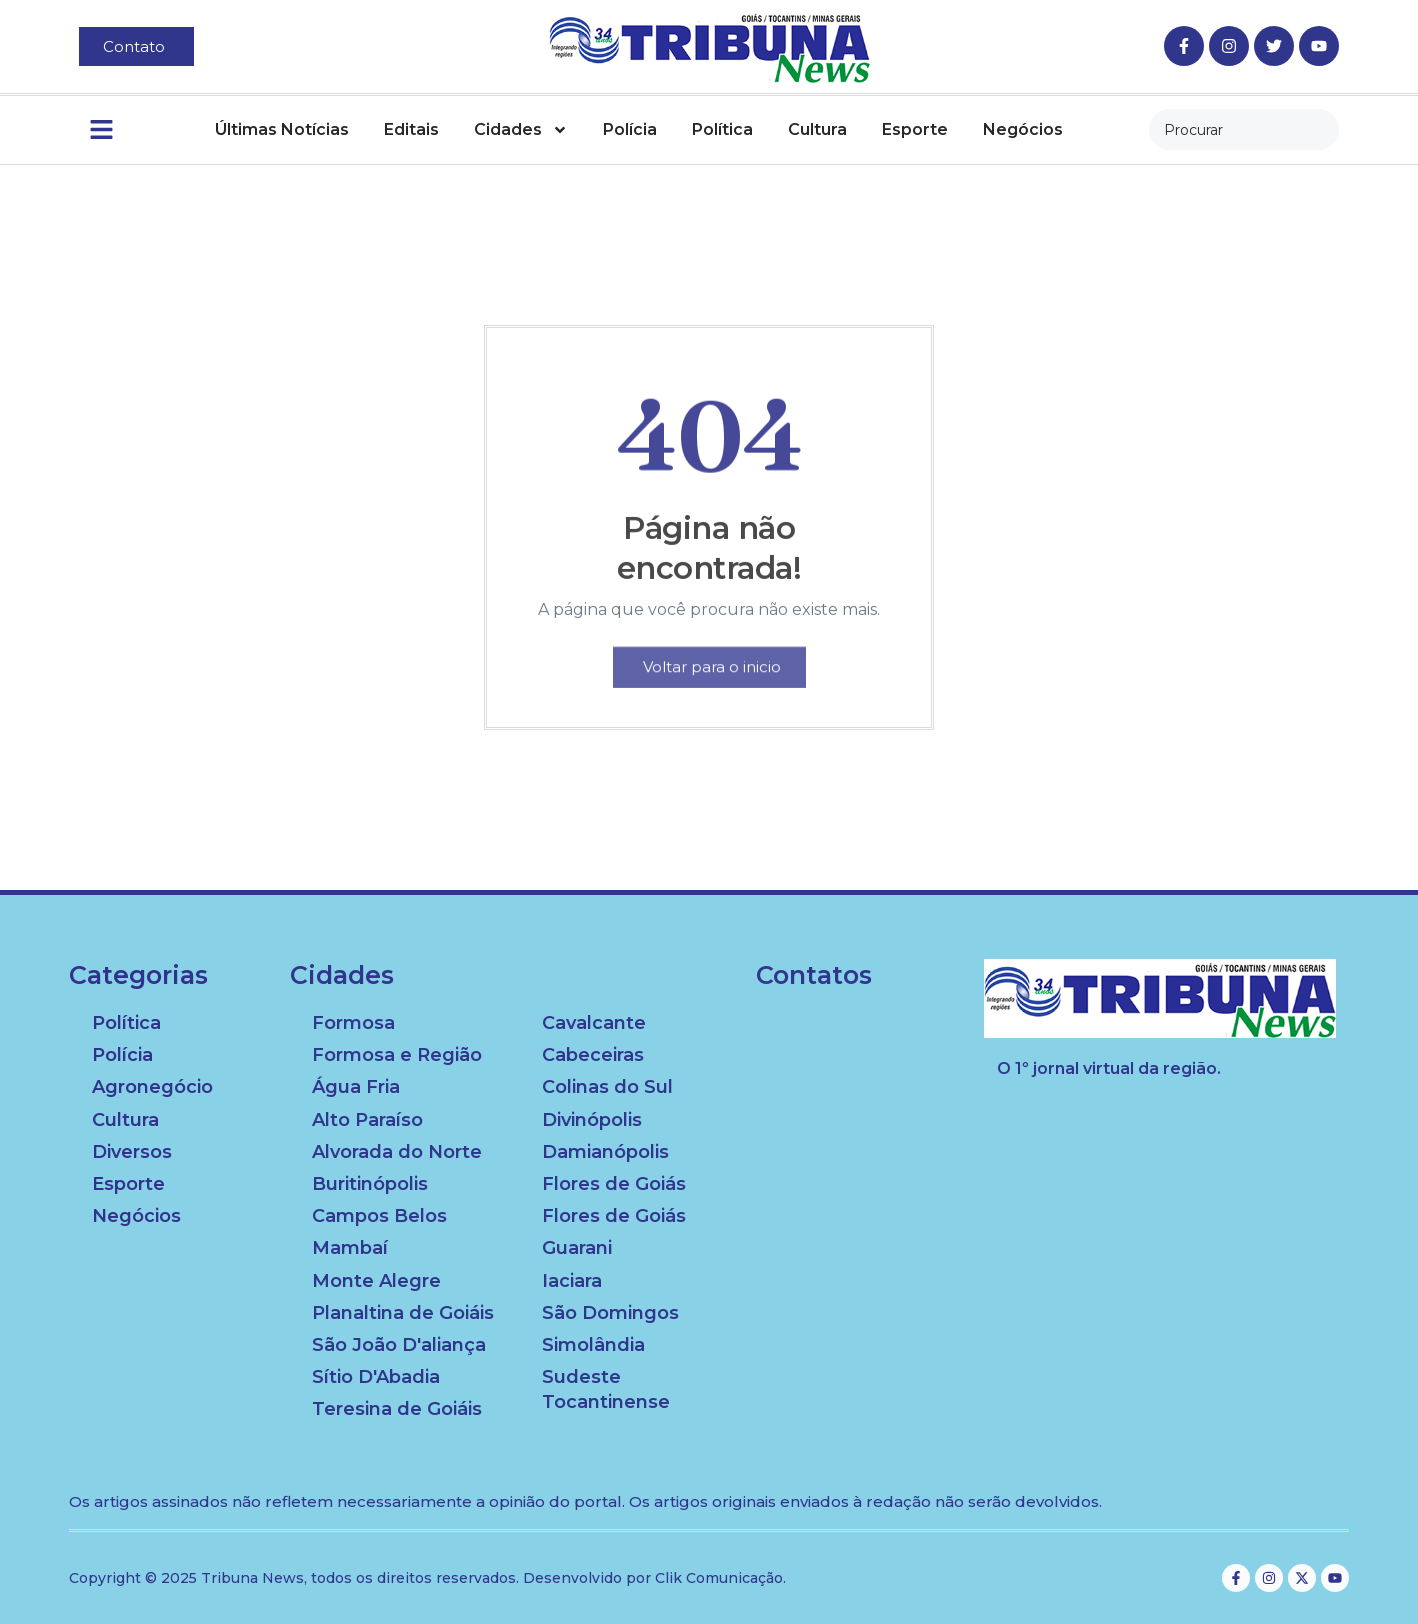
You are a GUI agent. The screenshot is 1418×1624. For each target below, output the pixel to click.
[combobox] (1244, 129)
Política (722, 129)
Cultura (817, 129)
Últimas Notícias (282, 129)
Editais (411, 129)
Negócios (1023, 129)
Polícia (630, 129)
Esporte (915, 129)
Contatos (814, 975)
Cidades (521, 130)
